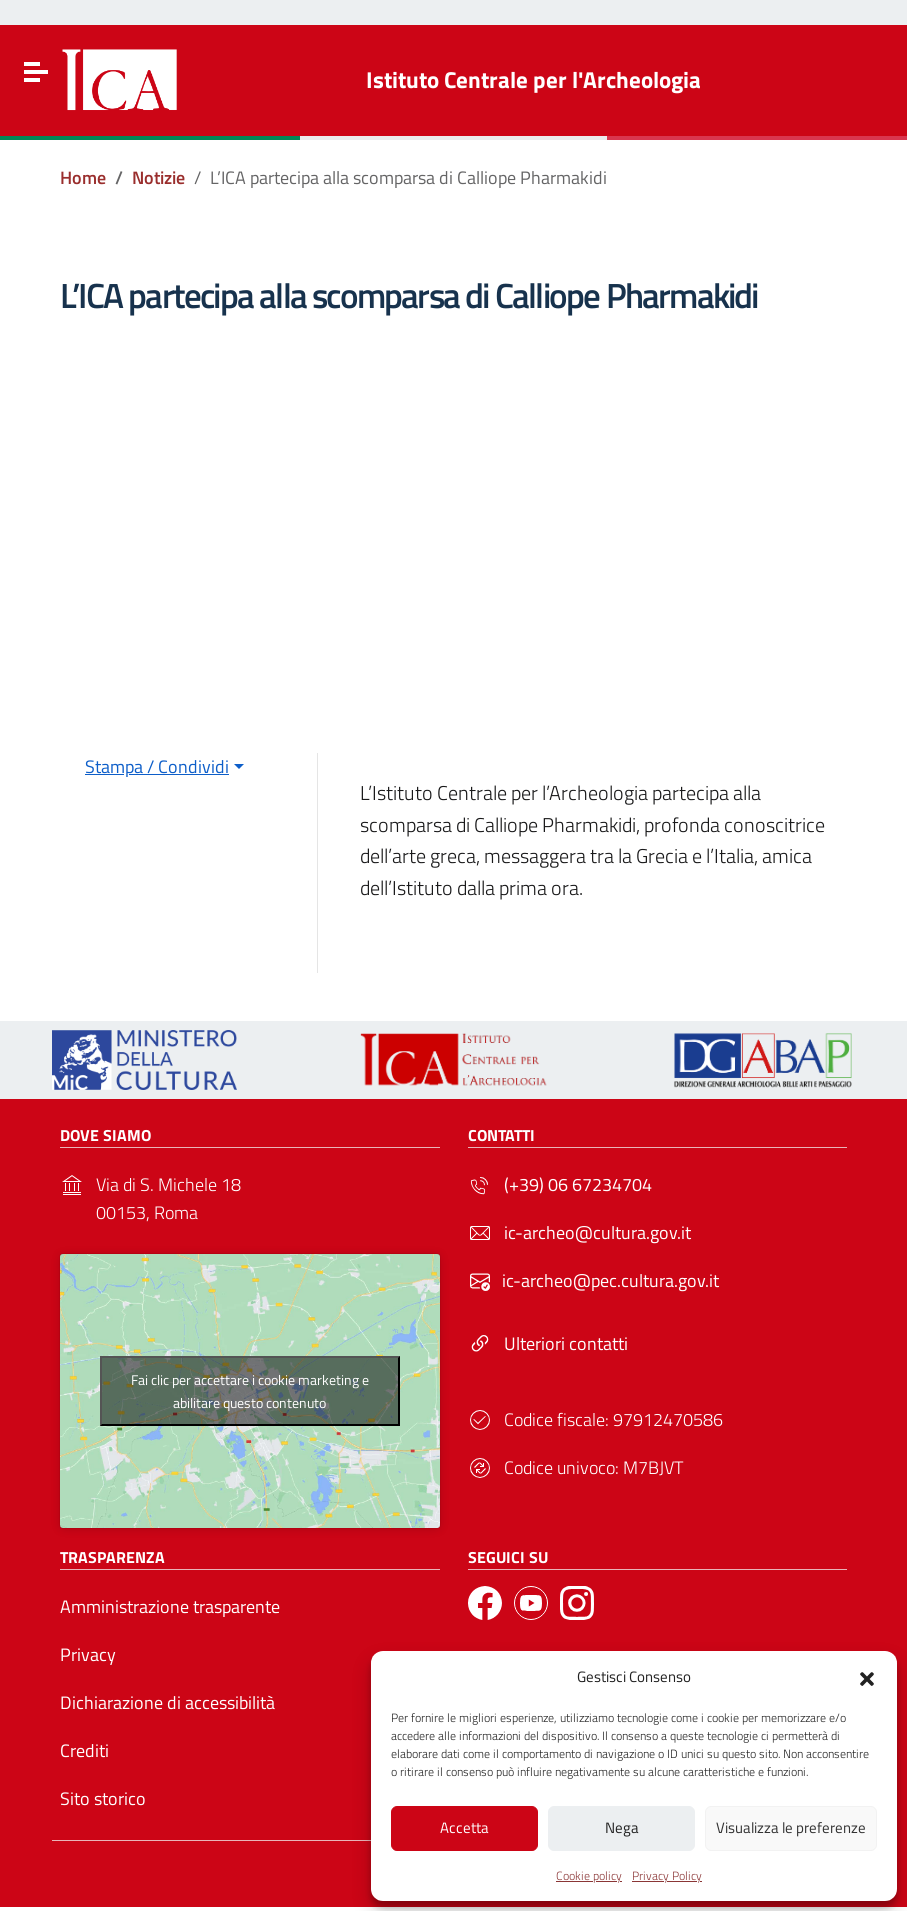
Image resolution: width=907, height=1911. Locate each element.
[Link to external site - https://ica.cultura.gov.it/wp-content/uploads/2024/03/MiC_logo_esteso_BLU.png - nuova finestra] (144, 1058)
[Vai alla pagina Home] (83, 178)
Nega (622, 1825)
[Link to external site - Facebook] (485, 1603)
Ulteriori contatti (566, 1343)
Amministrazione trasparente (170, 1606)
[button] (867, 1674)
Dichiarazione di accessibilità (167, 1702)
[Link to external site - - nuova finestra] (763, 1058)
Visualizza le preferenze (791, 1825)
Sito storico (103, 1798)
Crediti (84, 1750)
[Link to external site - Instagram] (577, 1603)
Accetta (464, 1825)
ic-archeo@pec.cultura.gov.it (610, 1280)
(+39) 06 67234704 (578, 1184)
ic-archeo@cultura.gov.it (597, 1232)
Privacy (88, 1654)
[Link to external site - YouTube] (531, 1603)
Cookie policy (589, 1873)
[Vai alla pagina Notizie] (158, 178)
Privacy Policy (667, 1873)
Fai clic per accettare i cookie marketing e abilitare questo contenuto (250, 1391)
